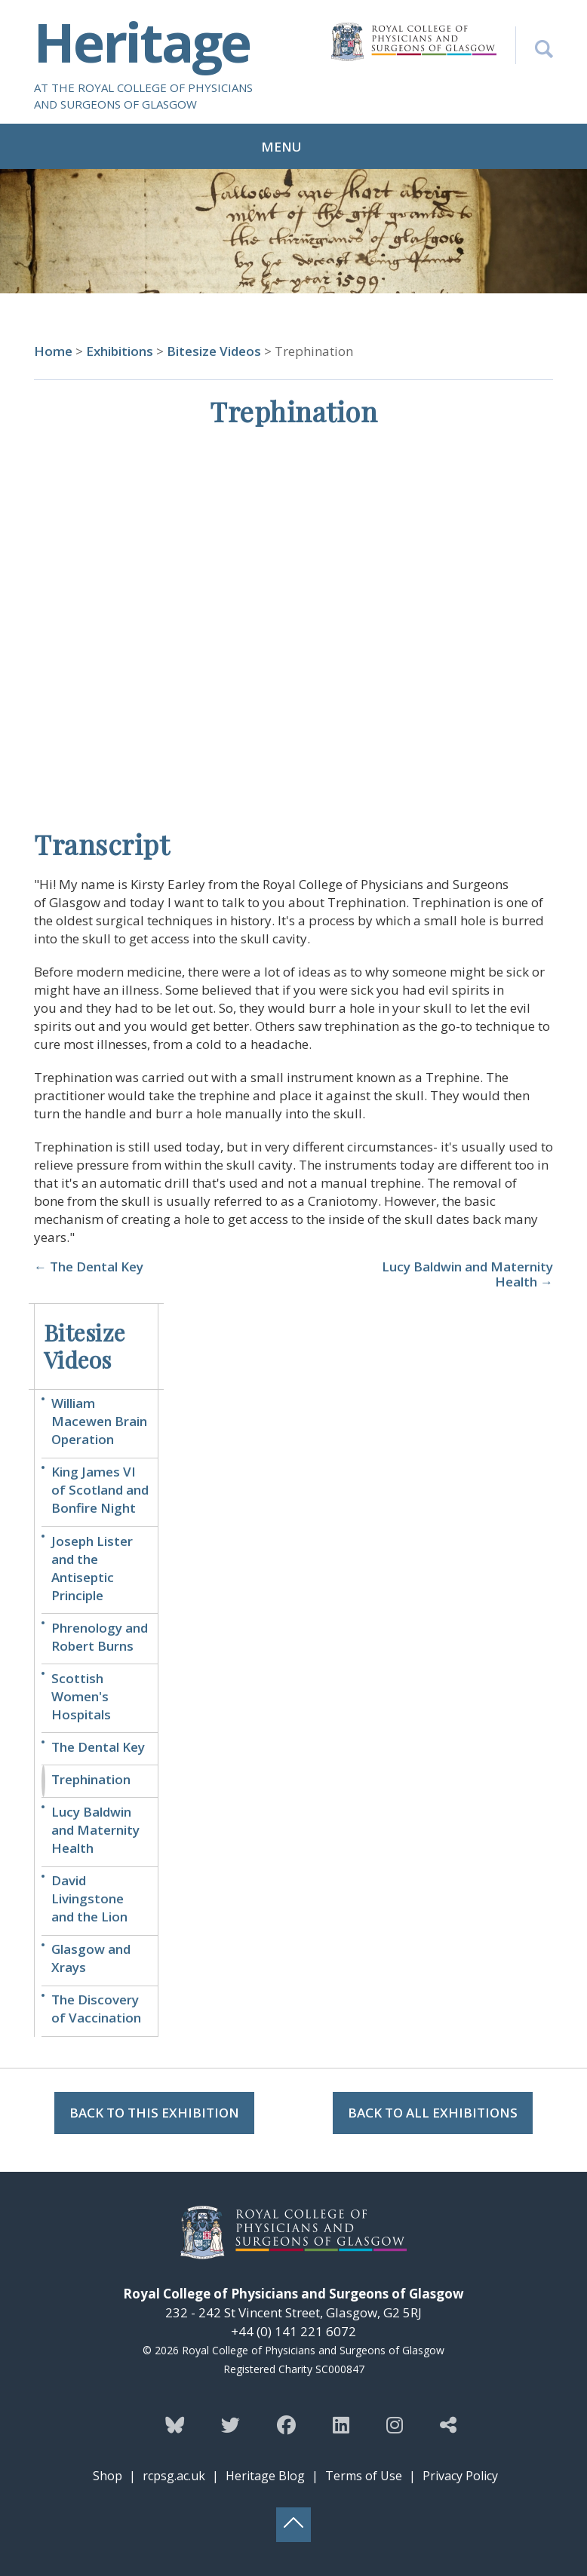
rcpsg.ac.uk (174, 2475)
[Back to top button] (293, 2524)
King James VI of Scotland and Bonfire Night (100, 1489)
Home (53, 351)
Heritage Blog (265, 2475)
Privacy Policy (460, 2475)
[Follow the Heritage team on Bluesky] (174, 2424)
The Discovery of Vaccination (96, 2008)
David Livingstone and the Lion (89, 1898)
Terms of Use (363, 2475)
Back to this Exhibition (154, 2112)
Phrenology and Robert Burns (99, 1636)
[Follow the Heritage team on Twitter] (230, 2424)
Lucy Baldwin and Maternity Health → (467, 1274)
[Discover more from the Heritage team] (448, 2424)
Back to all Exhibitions (433, 2112)
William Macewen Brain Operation (99, 1421)
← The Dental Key (88, 1266)
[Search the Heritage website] (534, 45)
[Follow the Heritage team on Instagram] (394, 2424)
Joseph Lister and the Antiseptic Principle (92, 1568)
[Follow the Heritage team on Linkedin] (341, 2424)
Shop (107, 2475)
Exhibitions (119, 351)
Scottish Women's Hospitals (81, 1696)
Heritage (142, 41)
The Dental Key (98, 1747)
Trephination (91, 1779)
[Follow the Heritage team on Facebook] (286, 2424)
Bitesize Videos (215, 351)
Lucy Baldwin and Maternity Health (95, 1830)
